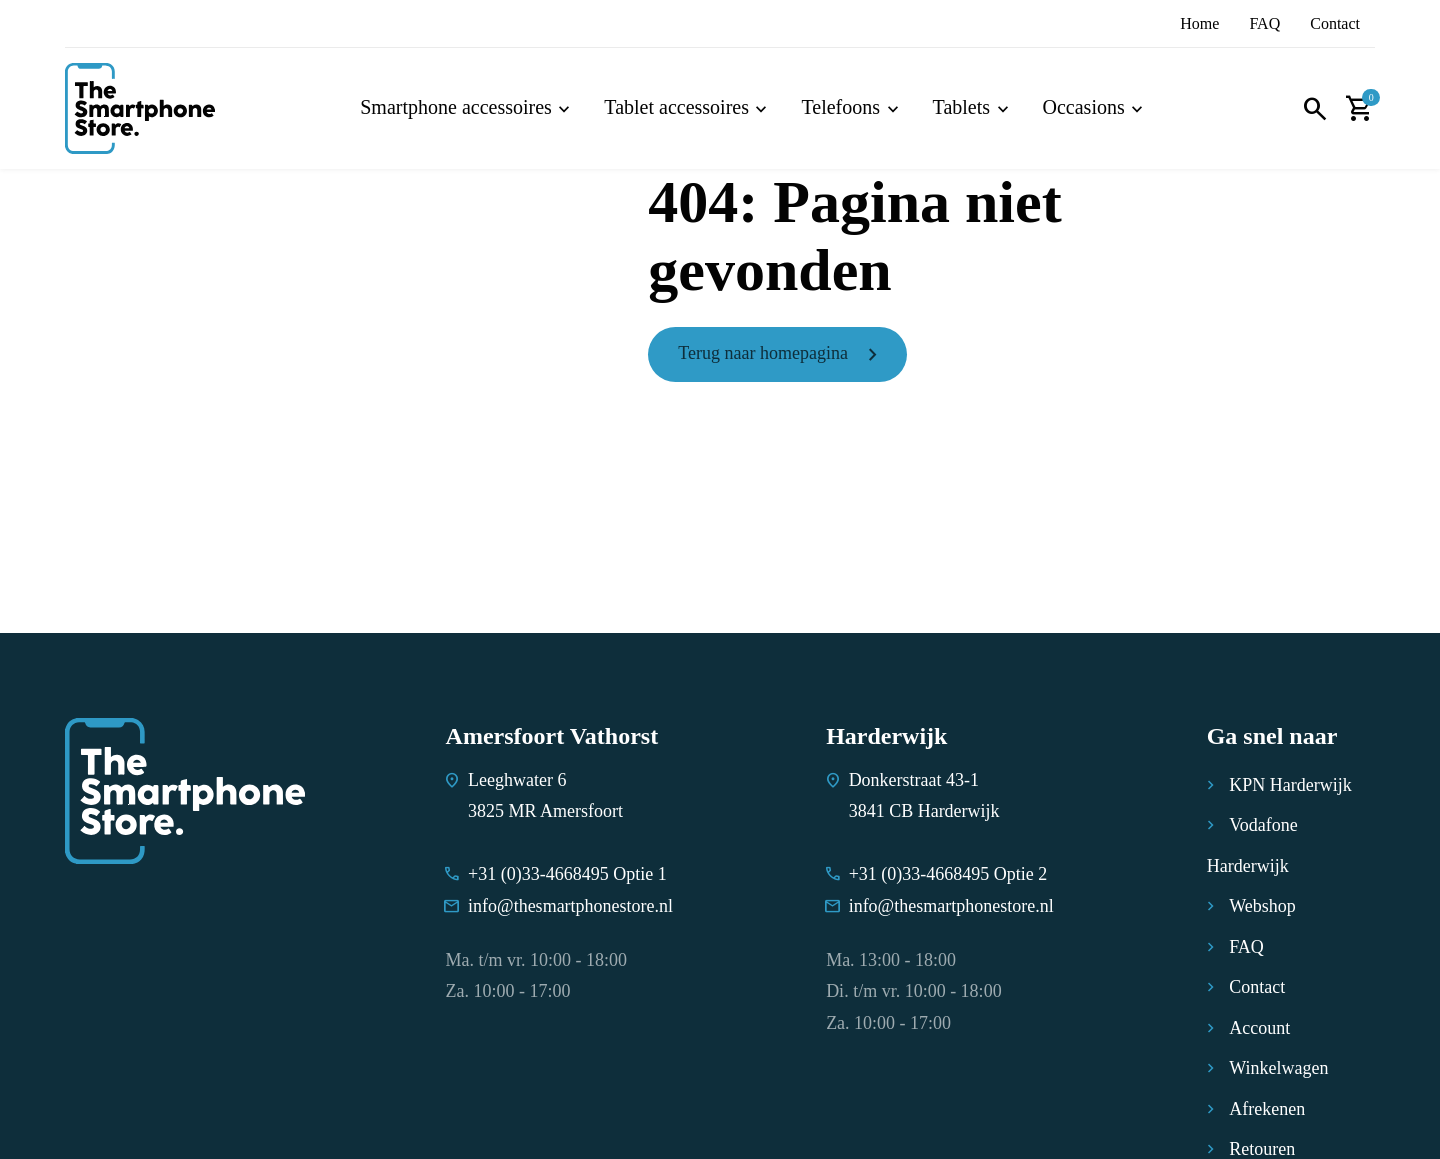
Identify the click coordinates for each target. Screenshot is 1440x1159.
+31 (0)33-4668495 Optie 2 (948, 874)
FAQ (1264, 23)
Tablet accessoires (676, 107)
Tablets (961, 107)
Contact (1335, 23)
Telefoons (840, 107)
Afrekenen (1267, 1109)
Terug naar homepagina (763, 353)
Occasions (1084, 107)
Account (1259, 1028)
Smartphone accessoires (456, 107)
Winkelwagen (1278, 1068)
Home (1199, 23)
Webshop (1262, 906)
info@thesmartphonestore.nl (570, 906)
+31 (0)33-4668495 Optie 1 (567, 874)
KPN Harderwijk (1290, 785)
